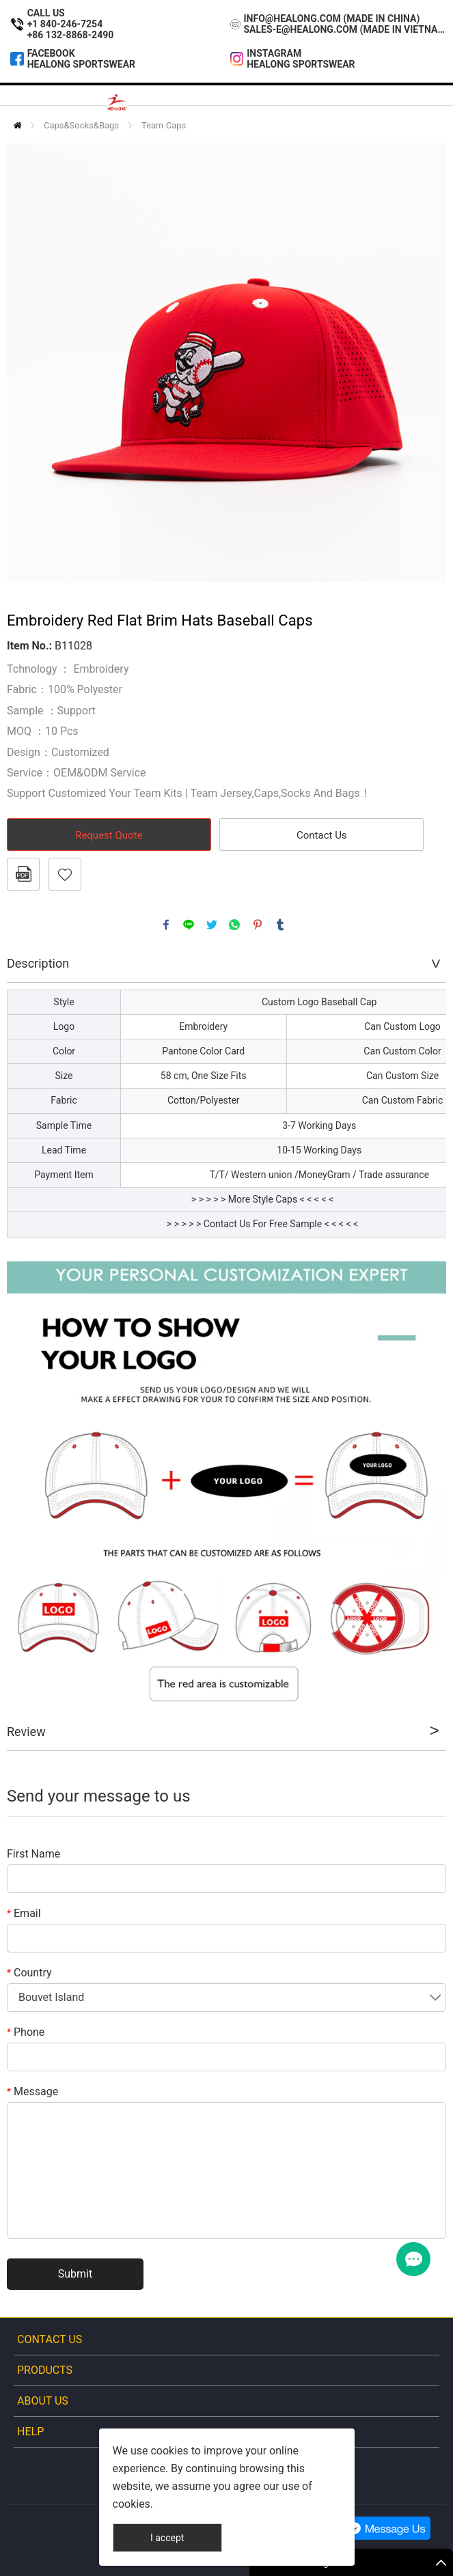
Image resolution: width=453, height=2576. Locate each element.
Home (17, 125)
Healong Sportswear (81, 64)
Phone (25, 2032)
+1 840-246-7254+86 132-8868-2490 (70, 29)
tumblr (280, 925)
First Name (33, 1853)
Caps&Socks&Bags (81, 125)
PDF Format (23, 874)
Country (29, 1972)
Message (32, 2091)
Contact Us (322, 835)
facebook (166, 925)
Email (24, 1913)
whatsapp (234, 925)
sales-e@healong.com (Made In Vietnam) (345, 29)
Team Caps (163, 125)
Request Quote (108, 835)
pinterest (257, 925)
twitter (212, 925)
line (188, 925)
